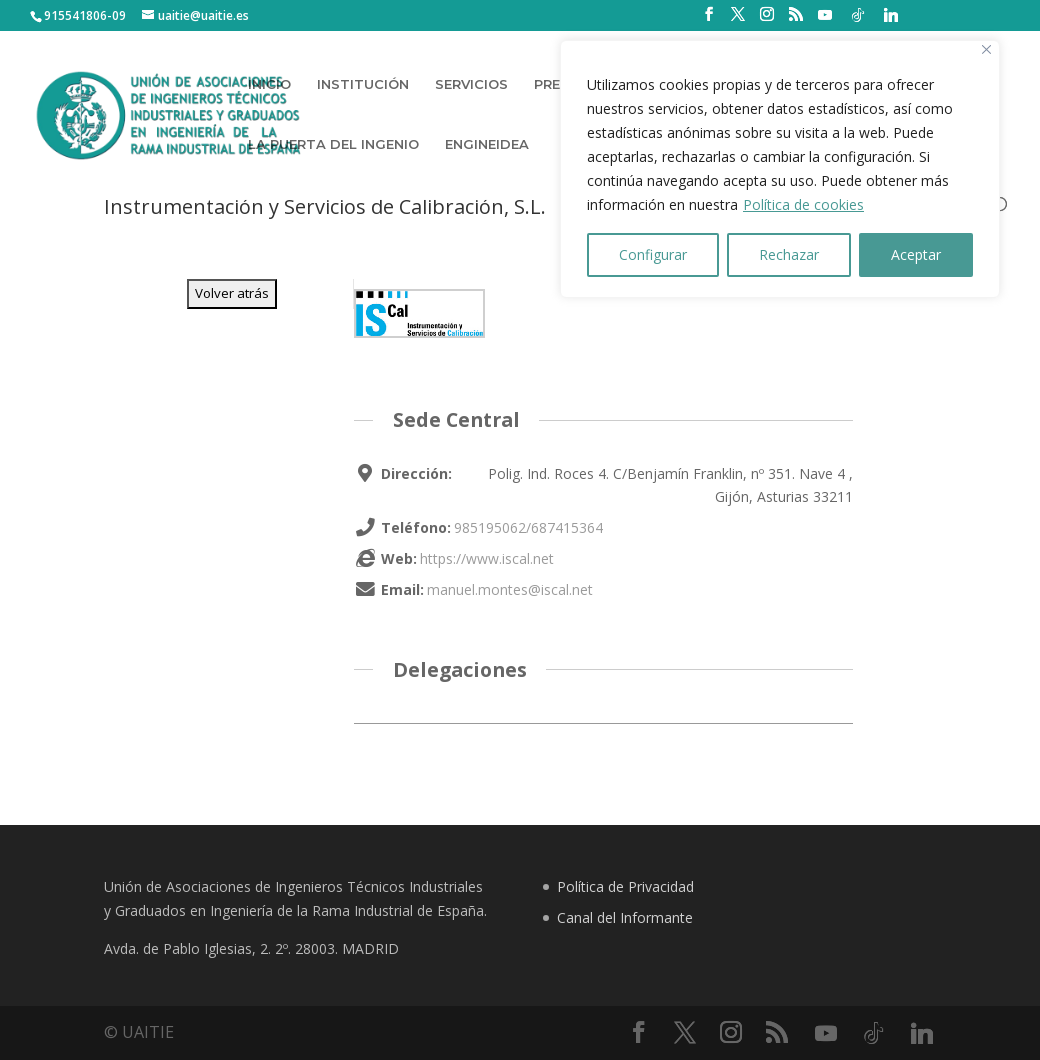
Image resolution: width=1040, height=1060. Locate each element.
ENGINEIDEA (487, 144)
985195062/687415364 (528, 527)
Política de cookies (803, 204)
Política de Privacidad (625, 886)
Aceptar (916, 254)
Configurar (653, 254)
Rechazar (789, 254)
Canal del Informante (625, 917)
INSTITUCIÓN (363, 84)
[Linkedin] (891, 15)
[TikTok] (858, 15)
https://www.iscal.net (487, 558)
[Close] (986, 49)
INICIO (269, 84)
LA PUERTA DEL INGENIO (333, 144)
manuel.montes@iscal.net (510, 589)
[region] (780, 169)
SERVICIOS (471, 84)
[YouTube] (825, 15)
